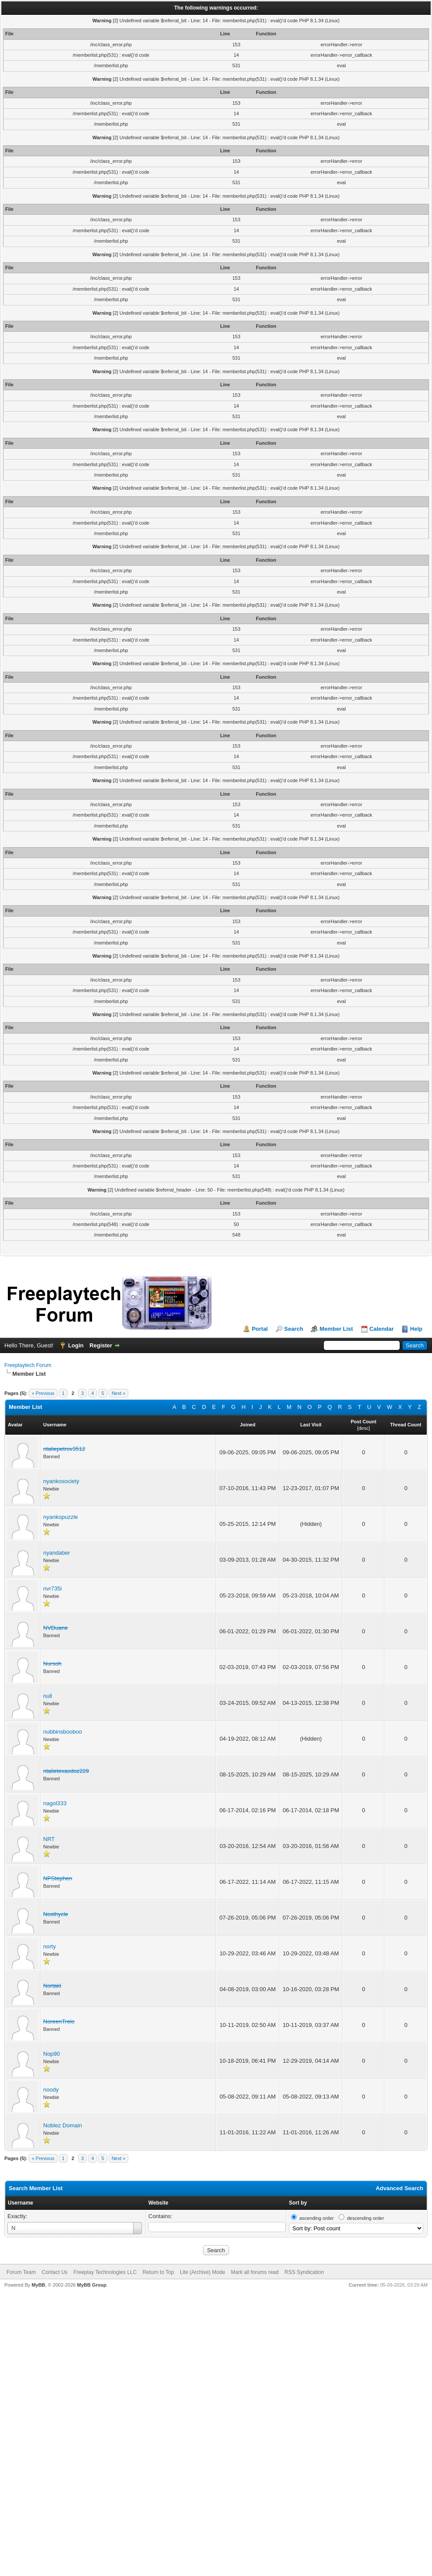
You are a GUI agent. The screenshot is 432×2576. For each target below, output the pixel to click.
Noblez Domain (62, 2125)
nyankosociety (61, 1481)
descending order (365, 2218)
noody (50, 2089)
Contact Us (54, 2272)
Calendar (382, 1329)
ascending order (316, 2218)
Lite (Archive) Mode (202, 2272)
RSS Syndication (304, 2272)
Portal (260, 1329)
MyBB (38, 2284)
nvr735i (52, 1588)
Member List (336, 1329)
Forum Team (21, 2272)
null (47, 1696)
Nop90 (51, 2053)
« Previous (43, 1393)
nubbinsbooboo (62, 1731)
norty (49, 1946)
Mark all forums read (254, 2272)
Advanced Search (399, 2188)
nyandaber (56, 1552)
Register (100, 1345)
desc (363, 1428)
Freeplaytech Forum (27, 1365)
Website (158, 2203)
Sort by (298, 2203)
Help (416, 1329)
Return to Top (158, 2272)
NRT (49, 1839)
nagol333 (55, 1803)
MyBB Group (91, 2284)
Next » (119, 1393)
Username (20, 2203)
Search (293, 1329)
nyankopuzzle (60, 1517)
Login (75, 1345)
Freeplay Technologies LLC (105, 2272)
